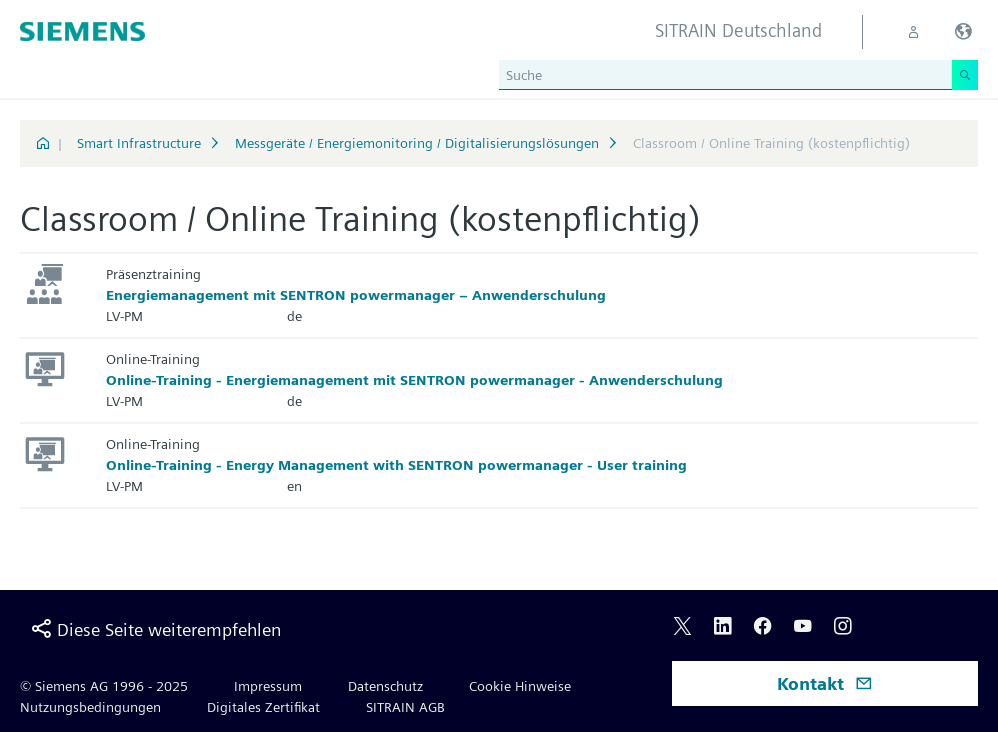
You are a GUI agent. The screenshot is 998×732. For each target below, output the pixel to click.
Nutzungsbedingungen (90, 707)
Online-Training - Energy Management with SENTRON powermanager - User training (396, 465)
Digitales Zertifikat (263, 707)
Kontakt (825, 683)
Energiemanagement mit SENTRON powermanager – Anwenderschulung (356, 295)
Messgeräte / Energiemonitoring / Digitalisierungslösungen (417, 143)
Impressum (268, 686)
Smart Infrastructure (139, 143)
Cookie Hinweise (520, 686)
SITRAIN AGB (405, 707)
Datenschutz (385, 686)
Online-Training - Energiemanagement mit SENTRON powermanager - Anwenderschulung (414, 380)
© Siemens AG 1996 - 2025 (104, 686)
